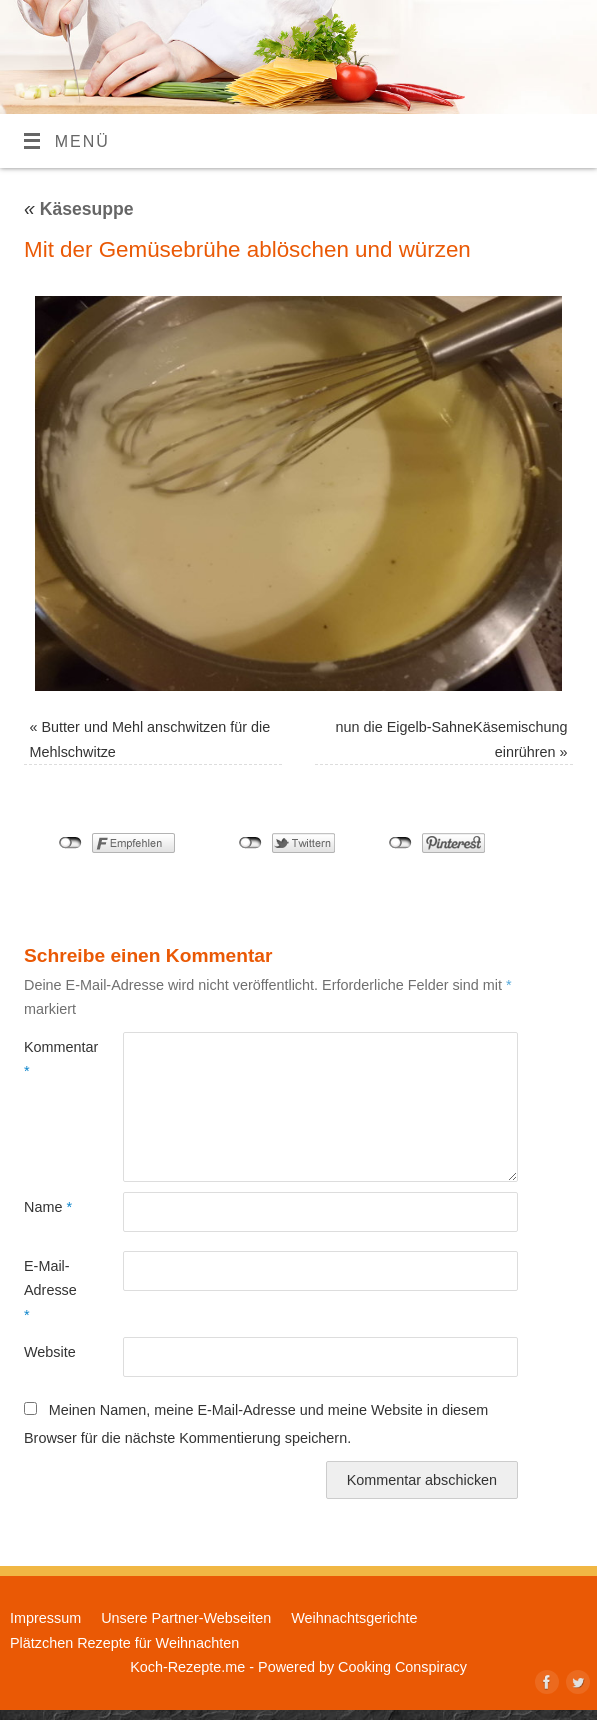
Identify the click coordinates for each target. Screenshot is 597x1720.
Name (48, 1207)
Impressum (45, 1618)
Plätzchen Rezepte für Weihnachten (124, 1643)
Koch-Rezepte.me (187, 1667)
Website (48, 1352)
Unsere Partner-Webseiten (186, 1618)
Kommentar (48, 1059)
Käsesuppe (79, 209)
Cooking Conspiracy (402, 1667)
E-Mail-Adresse (48, 1290)
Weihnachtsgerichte (354, 1618)
